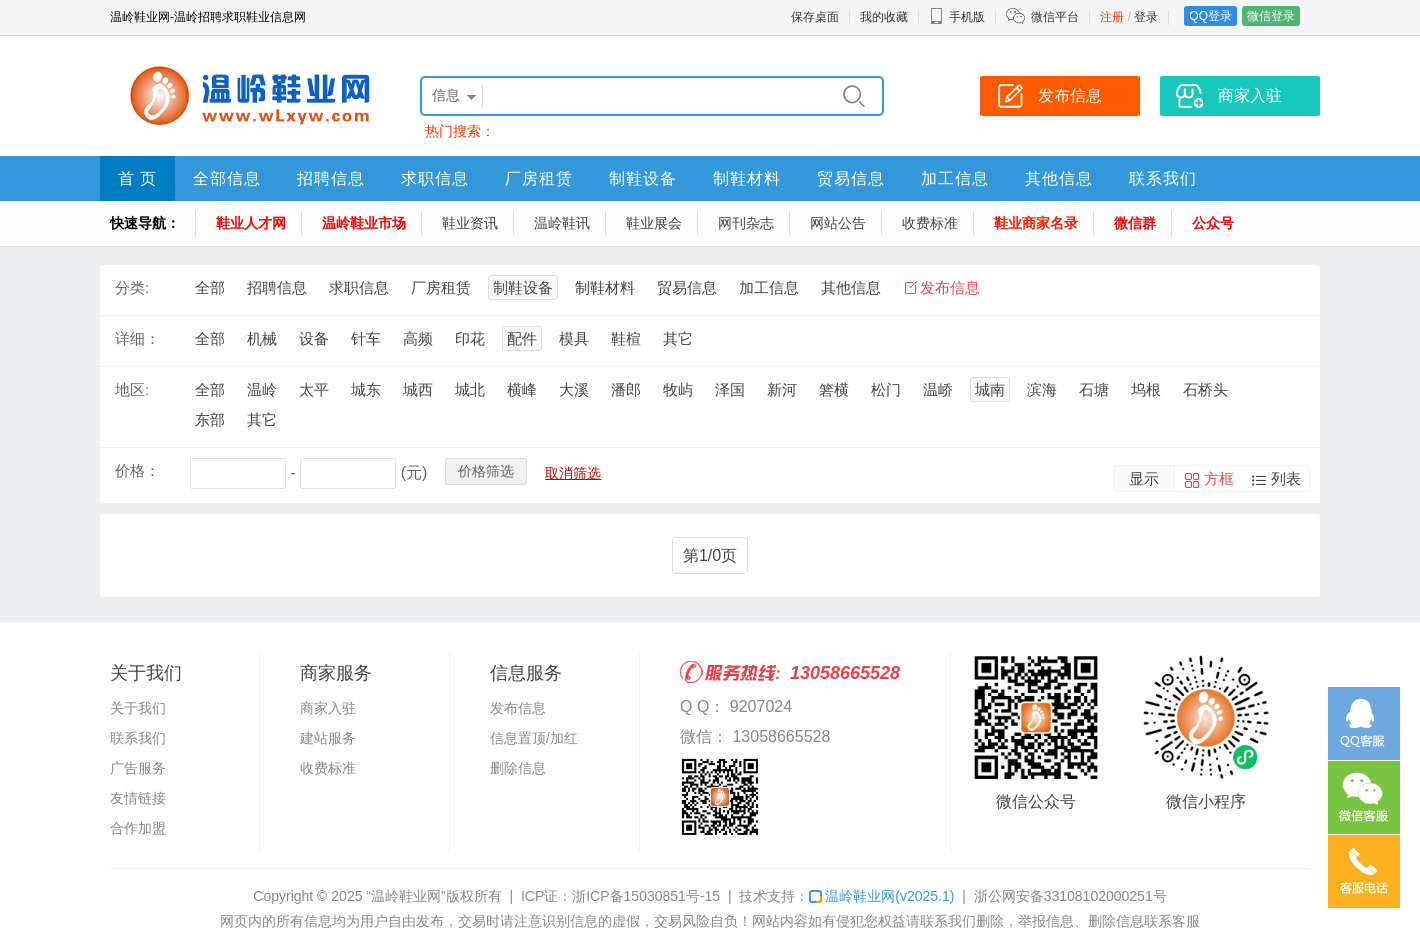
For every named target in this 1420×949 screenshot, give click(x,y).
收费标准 (930, 223)
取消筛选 (573, 473)
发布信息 (950, 287)
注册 (1112, 17)
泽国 (730, 389)
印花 (470, 338)
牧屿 (678, 389)
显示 (1144, 478)
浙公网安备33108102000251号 (1070, 896)
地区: (132, 389)
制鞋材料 (747, 178)
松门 (886, 389)
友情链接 (138, 798)
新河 (782, 389)
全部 (210, 287)
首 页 (137, 178)
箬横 (834, 389)
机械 (262, 338)
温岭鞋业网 (881, 896)
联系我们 (1163, 178)
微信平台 (1055, 17)
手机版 (957, 17)
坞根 (1146, 389)
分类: (132, 287)
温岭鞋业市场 (364, 223)
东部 (210, 419)
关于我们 (138, 708)
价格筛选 (486, 471)
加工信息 (955, 178)
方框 (1219, 478)
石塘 (1094, 389)
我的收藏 (884, 17)
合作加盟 (138, 828)
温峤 (938, 389)
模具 (574, 338)
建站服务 (328, 738)
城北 (470, 389)
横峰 (522, 389)
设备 (314, 338)
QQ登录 (1210, 16)
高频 (418, 338)
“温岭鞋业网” (405, 896)
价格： (137, 470)
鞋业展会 (654, 223)
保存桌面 (815, 17)
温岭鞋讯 (562, 223)
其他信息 (1059, 178)
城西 (418, 389)
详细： (137, 338)
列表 (1286, 478)
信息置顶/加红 (534, 738)
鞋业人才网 (251, 223)
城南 (990, 389)
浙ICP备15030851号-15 (646, 896)
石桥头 (1205, 389)
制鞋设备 (643, 178)
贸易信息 (851, 178)
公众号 (1213, 223)
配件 (522, 338)
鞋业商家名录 (1036, 223)
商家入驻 (328, 708)
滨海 (1042, 389)
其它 (678, 338)
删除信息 (518, 768)
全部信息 (227, 178)
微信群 (1135, 223)
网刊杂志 (746, 223)
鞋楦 (626, 338)
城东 (366, 389)
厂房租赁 (539, 178)
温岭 (262, 389)
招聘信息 (331, 178)
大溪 (574, 389)
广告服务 (138, 768)
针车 (366, 338)
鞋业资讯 (470, 223)
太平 (314, 389)
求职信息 (435, 178)
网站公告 (838, 223)
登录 (1146, 17)
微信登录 (1271, 16)
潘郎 (626, 389)
